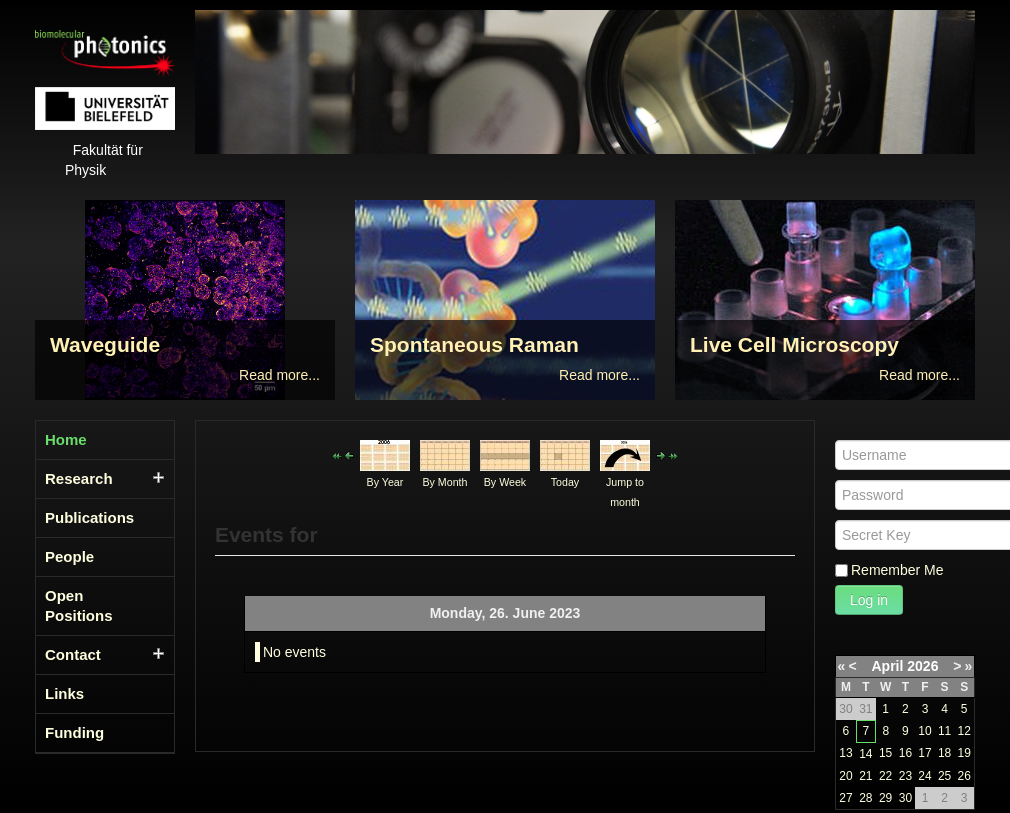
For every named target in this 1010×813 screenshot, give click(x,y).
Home (66, 439)
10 (924, 731)
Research (79, 478)
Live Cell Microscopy (794, 344)
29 (885, 798)
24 (924, 776)
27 (845, 798)
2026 (922, 666)
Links (64, 693)
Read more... (279, 375)
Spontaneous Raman (474, 344)
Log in (869, 600)
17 (924, 753)
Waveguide (105, 344)
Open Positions (79, 605)
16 (905, 753)
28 (865, 798)
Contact (73, 654)
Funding (74, 732)
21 (865, 776)
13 (845, 753)
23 (905, 776)
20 (845, 776)
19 (963, 753)
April (888, 666)
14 (865, 754)
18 (944, 753)
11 (944, 731)
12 (963, 731)
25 (944, 776)
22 (885, 776)
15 (885, 753)
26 (963, 776)
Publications (89, 517)
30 (905, 798)
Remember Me (897, 570)
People (69, 556)
